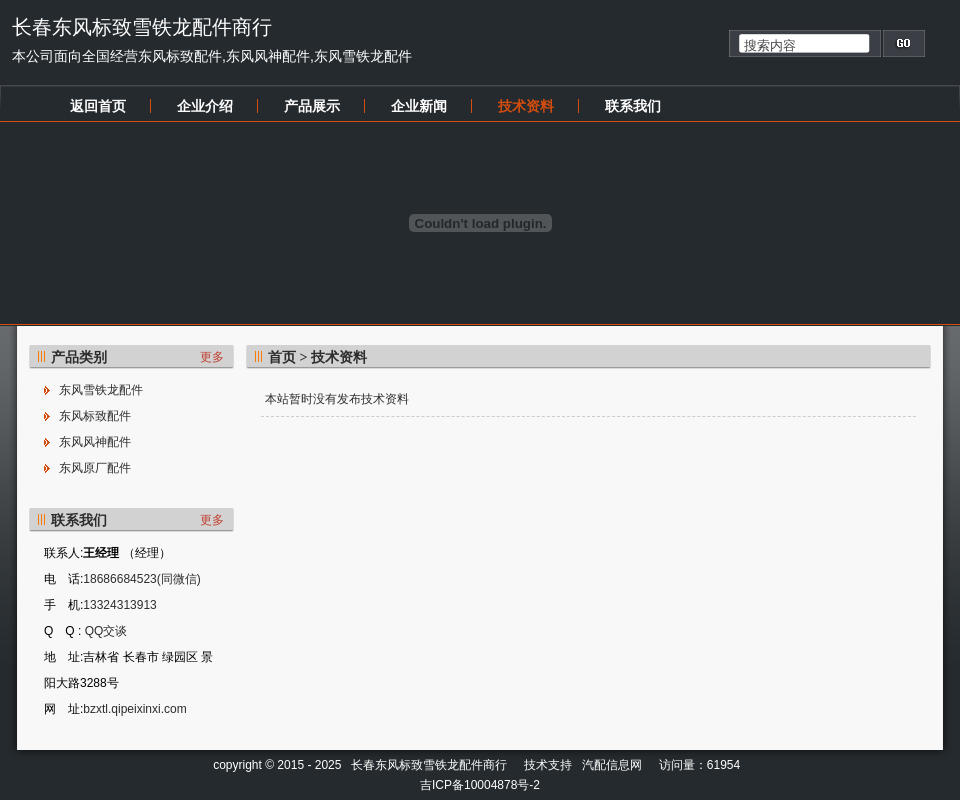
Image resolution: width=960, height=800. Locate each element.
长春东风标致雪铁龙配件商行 (142, 27)
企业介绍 (205, 106)
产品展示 (312, 106)
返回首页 (98, 106)
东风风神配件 (95, 442)
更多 (212, 357)
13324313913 (119, 605)
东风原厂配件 (95, 468)
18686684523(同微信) (141, 579)
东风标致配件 (95, 416)
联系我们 (633, 106)
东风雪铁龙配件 (101, 390)
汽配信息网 (612, 765)
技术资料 (526, 106)
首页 (282, 357)
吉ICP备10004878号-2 (480, 785)
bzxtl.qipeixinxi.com (134, 709)
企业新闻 (419, 106)
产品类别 (79, 357)
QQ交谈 (104, 631)
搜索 (904, 43)
